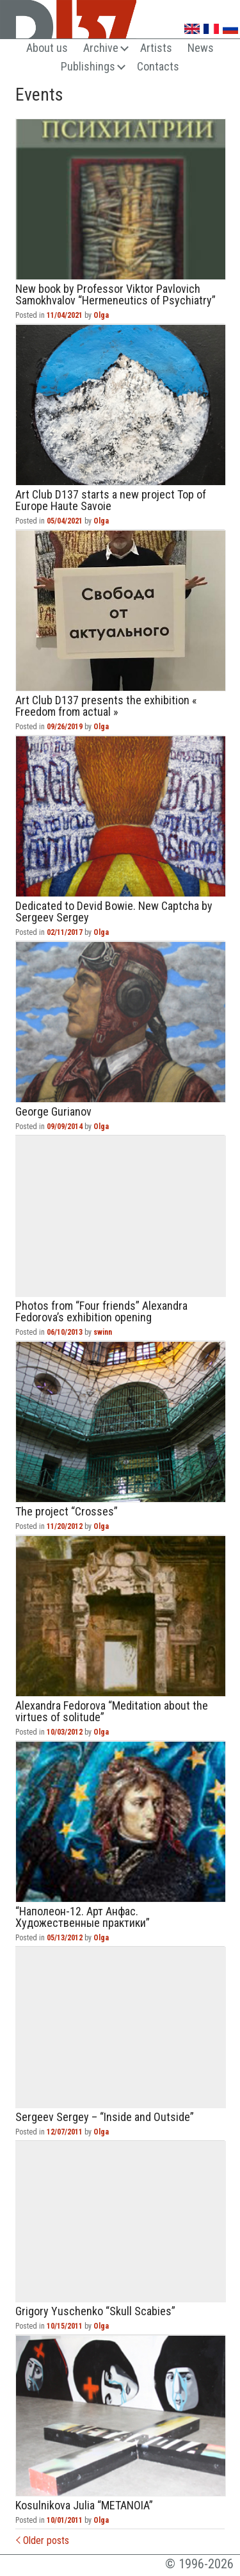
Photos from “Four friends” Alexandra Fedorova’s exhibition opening (120, 1216)
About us (47, 47)
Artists (156, 47)
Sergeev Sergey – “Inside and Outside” (120, 2027)
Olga (101, 315)
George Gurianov (120, 1022)
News (201, 47)
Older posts (42, 2540)
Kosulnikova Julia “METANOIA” (120, 2416)
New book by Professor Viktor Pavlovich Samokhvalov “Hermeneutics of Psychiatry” (120, 199)
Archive (100, 47)
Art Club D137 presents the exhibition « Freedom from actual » (120, 611)
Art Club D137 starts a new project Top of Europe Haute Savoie (120, 405)
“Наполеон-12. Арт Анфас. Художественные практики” (120, 1822)
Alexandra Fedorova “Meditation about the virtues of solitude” (120, 1616)
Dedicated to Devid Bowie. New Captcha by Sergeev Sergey (120, 816)
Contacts (158, 66)
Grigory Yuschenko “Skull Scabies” (120, 2222)
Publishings (88, 66)
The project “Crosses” (120, 1422)
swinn (102, 1332)
